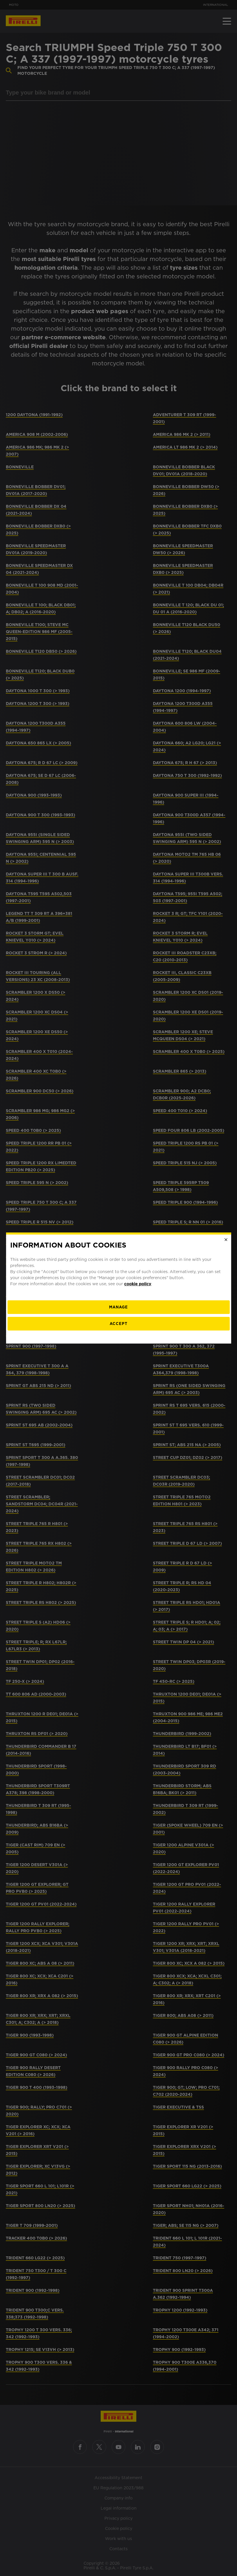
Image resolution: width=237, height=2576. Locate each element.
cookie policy (137, 1283)
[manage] (118, 1307)
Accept (118, 1323)
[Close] (226, 1239)
